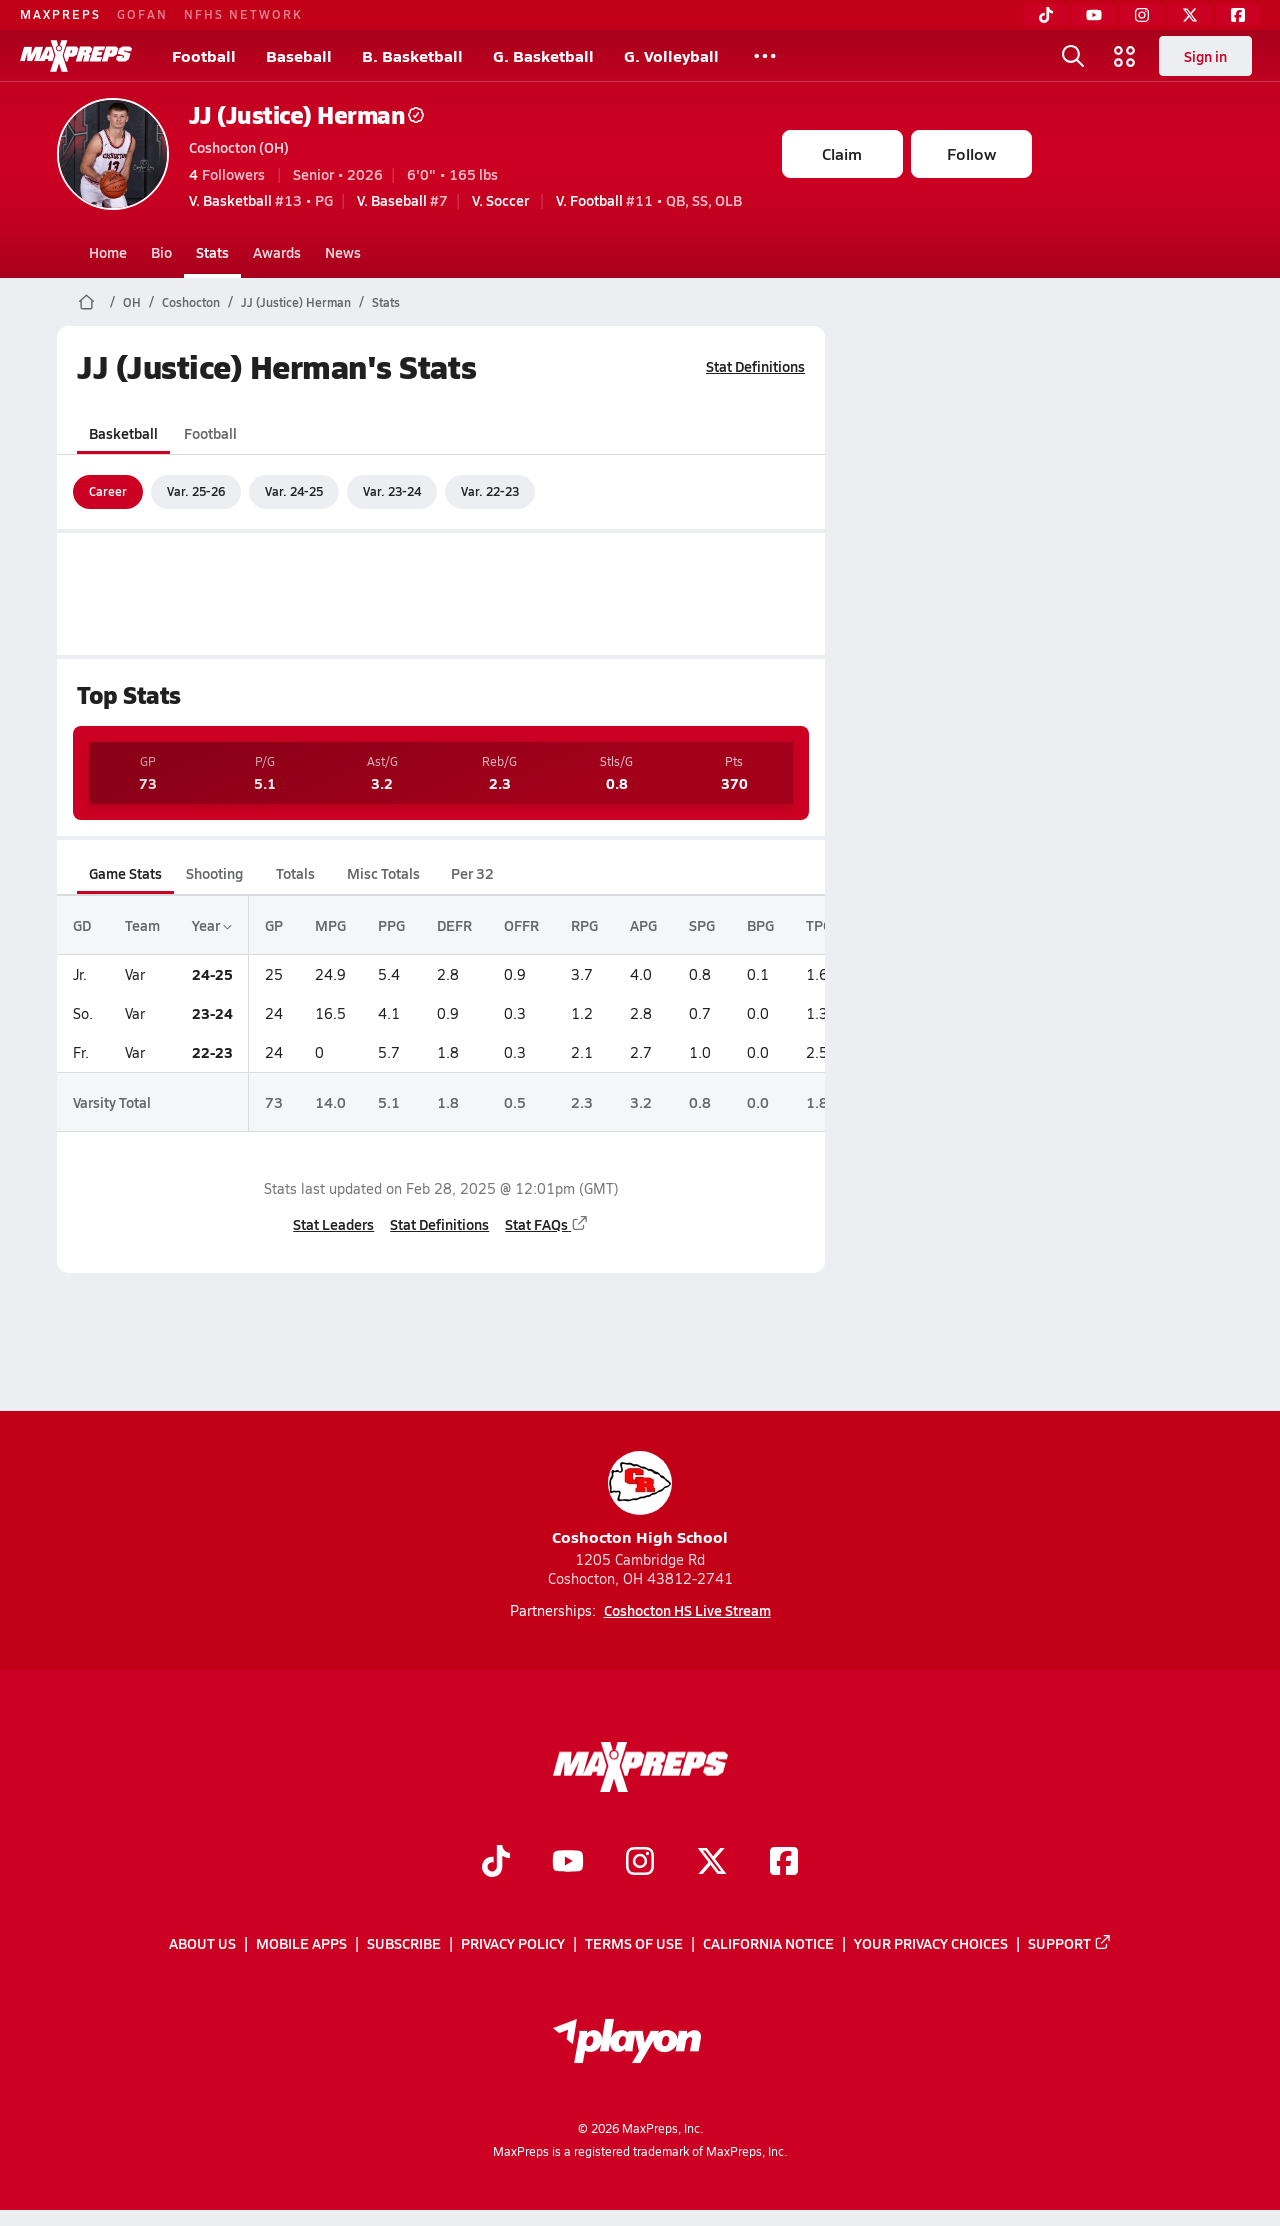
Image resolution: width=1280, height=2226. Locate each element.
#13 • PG (261, 200)
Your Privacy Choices (931, 1944)
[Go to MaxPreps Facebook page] (784, 1863)
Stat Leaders (333, 1224)
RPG (584, 925)
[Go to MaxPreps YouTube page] (568, 1863)
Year (212, 925)
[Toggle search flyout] (1073, 56)
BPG (760, 925)
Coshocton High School (640, 1499)
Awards (277, 252)
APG (643, 925)
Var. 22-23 (490, 491)
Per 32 (471, 873)
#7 (402, 200)
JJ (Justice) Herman (307, 114)
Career (108, 491)
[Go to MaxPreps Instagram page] (640, 1863)
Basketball (123, 433)
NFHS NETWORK (243, 14)
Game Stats (125, 873)
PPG (391, 925)
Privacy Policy (513, 1944)
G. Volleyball (671, 55)
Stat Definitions (755, 366)
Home (108, 252)
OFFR (521, 925)
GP (274, 925)
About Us (202, 1944)
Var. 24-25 (294, 491)
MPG (330, 925)
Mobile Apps (301, 1944)
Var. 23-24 (392, 491)
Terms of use (634, 1944)
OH (132, 302)
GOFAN (142, 14)
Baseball (299, 55)
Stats (212, 252)
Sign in (1205, 56)
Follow (971, 153)
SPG (702, 925)
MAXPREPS (60, 14)
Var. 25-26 (196, 491)
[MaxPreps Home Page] (86, 302)
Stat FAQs (547, 1224)
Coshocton (191, 302)
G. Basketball (543, 55)
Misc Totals (383, 873)
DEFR (454, 925)
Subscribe (404, 1944)
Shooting (214, 873)
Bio (161, 252)
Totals (294, 873)
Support (1070, 1944)
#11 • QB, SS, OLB (649, 200)
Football (204, 55)
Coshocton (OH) (239, 147)
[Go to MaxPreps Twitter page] (712, 1863)
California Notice (768, 1944)
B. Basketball (412, 55)
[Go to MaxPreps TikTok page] (496, 1863)
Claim (842, 153)
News (343, 252)
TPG (819, 925)
